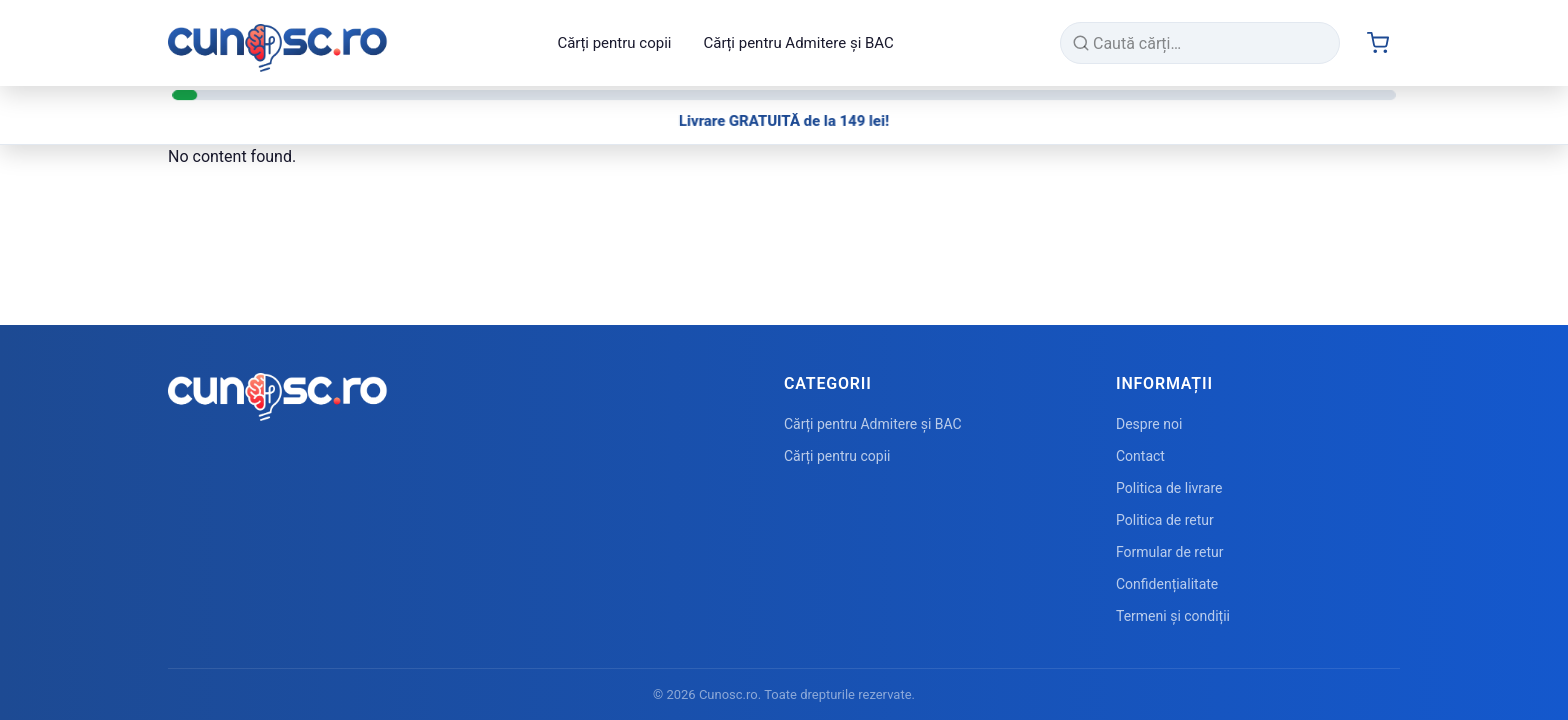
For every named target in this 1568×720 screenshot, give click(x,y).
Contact (1140, 456)
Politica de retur (1165, 520)
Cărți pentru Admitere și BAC (798, 43)
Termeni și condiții (1173, 616)
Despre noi (1149, 424)
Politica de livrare (1169, 488)
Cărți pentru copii (614, 43)
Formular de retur (1169, 552)
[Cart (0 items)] (1378, 43)
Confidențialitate (1167, 584)
